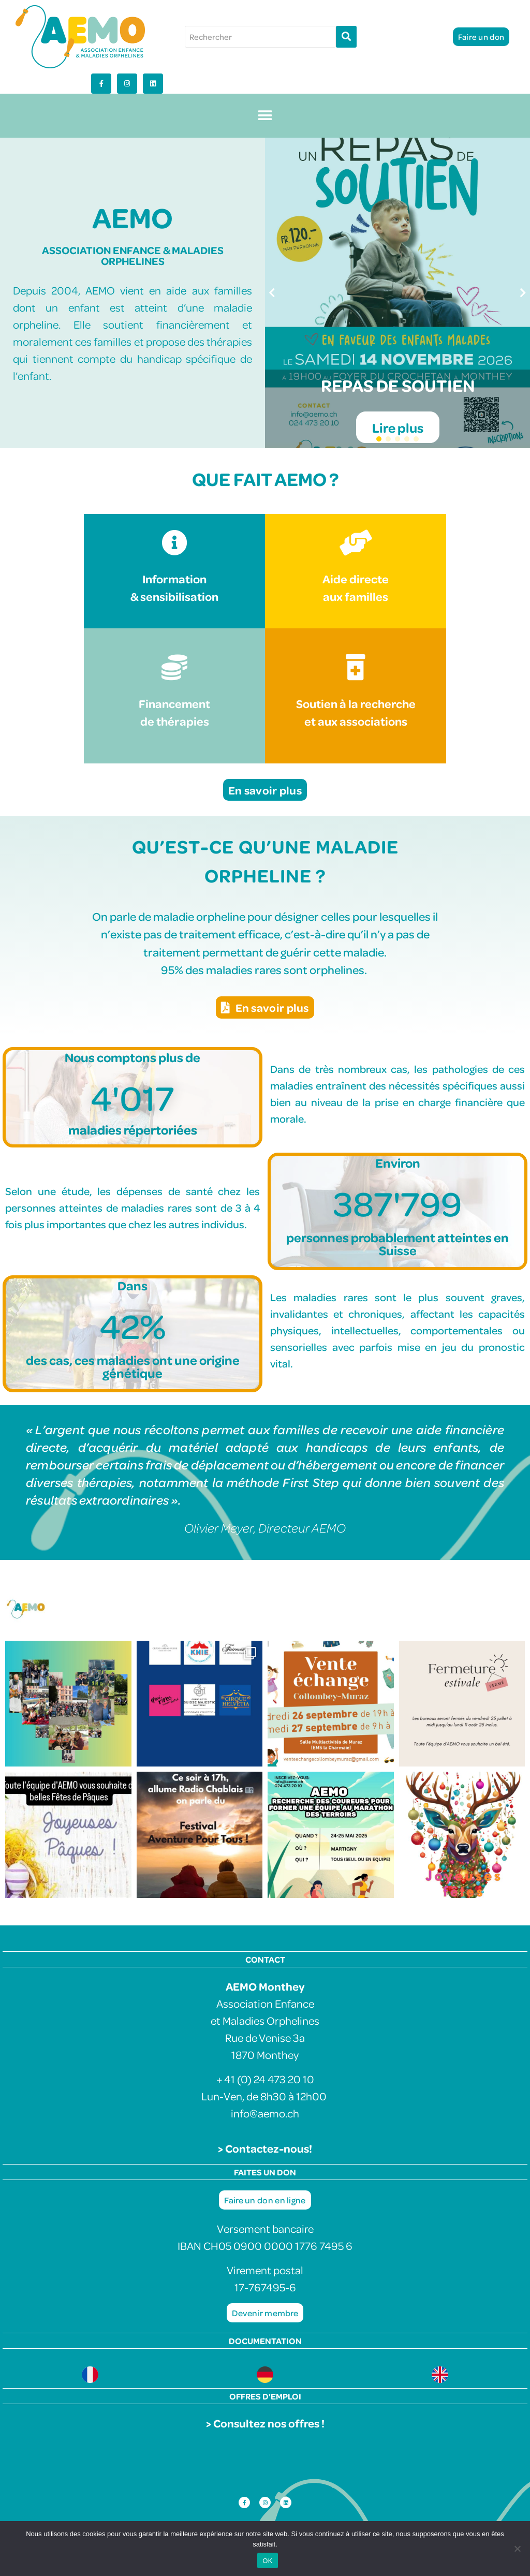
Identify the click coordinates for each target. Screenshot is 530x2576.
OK (267, 2561)
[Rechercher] (260, 37)
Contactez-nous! (268, 2148)
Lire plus (397, 427)
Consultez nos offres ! (269, 2423)
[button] (265, 115)
